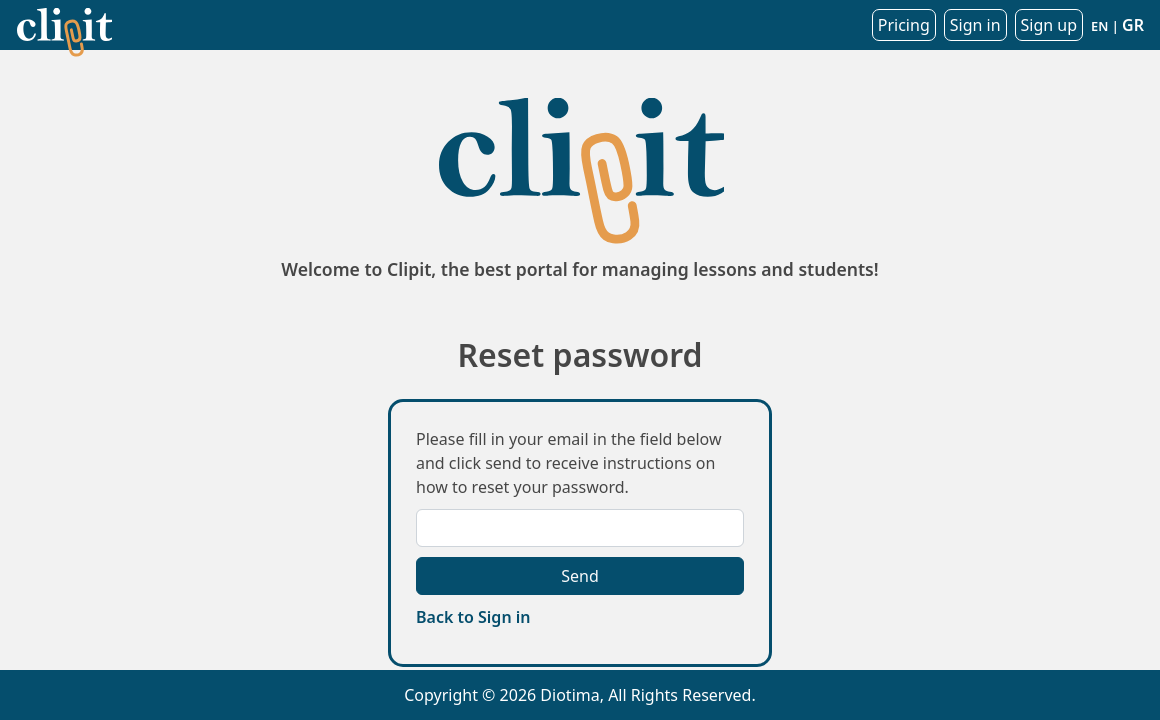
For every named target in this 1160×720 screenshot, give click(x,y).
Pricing (904, 25)
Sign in (975, 25)
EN (1099, 26)
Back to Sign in (473, 617)
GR (1133, 25)
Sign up (1049, 25)
